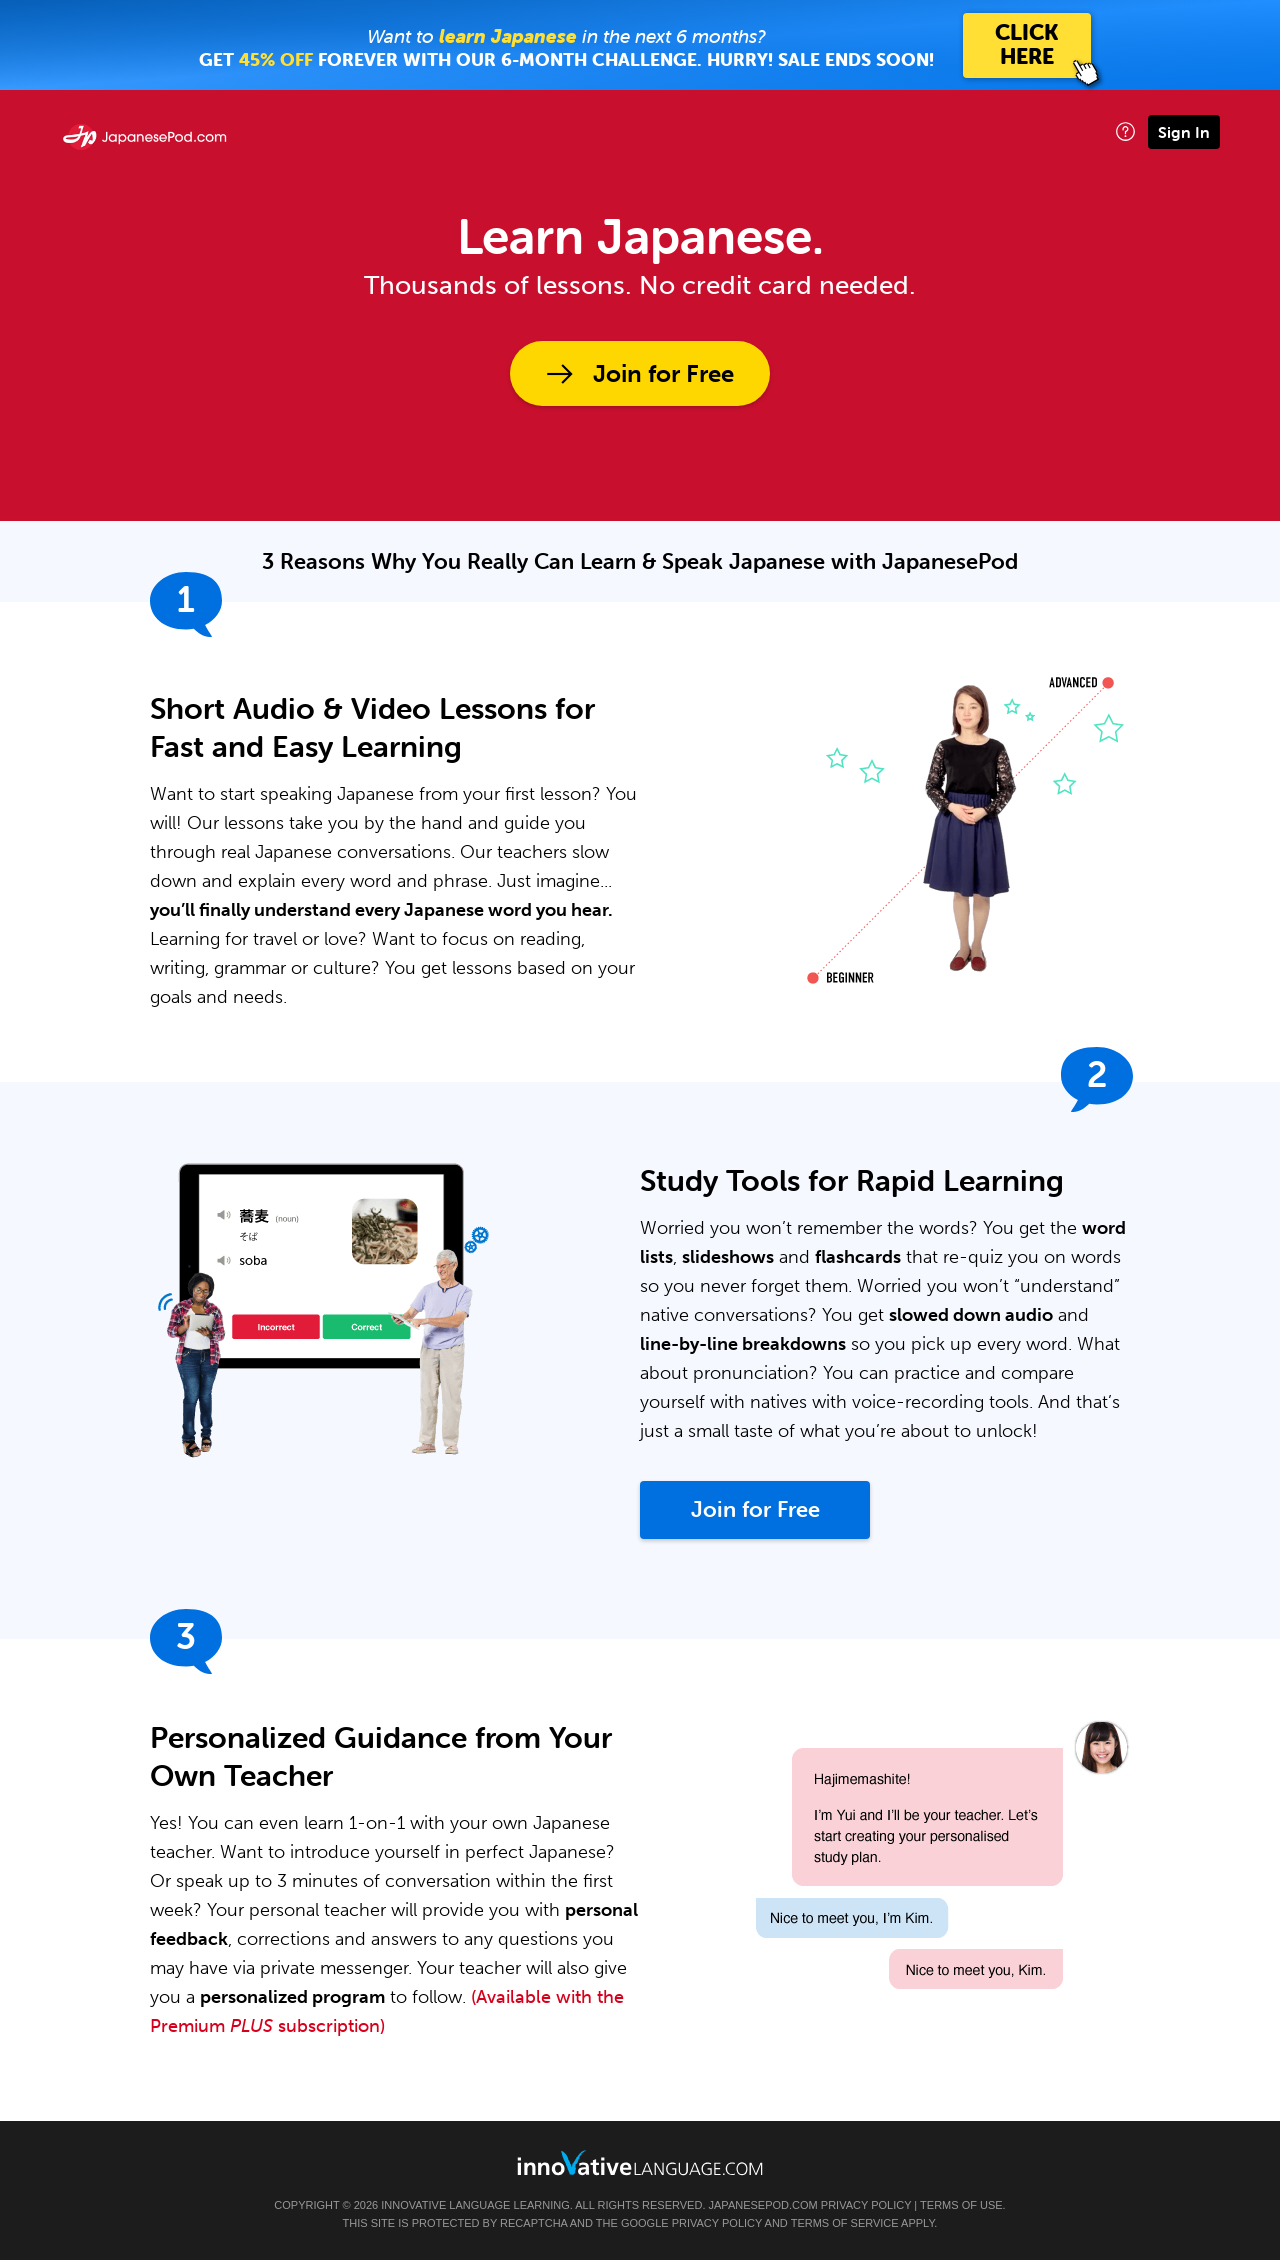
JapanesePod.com (763, 2205)
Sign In (1184, 132)
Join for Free (663, 373)
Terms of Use (961, 2205)
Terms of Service (845, 2223)
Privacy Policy (866, 2205)
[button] (1125, 131)
